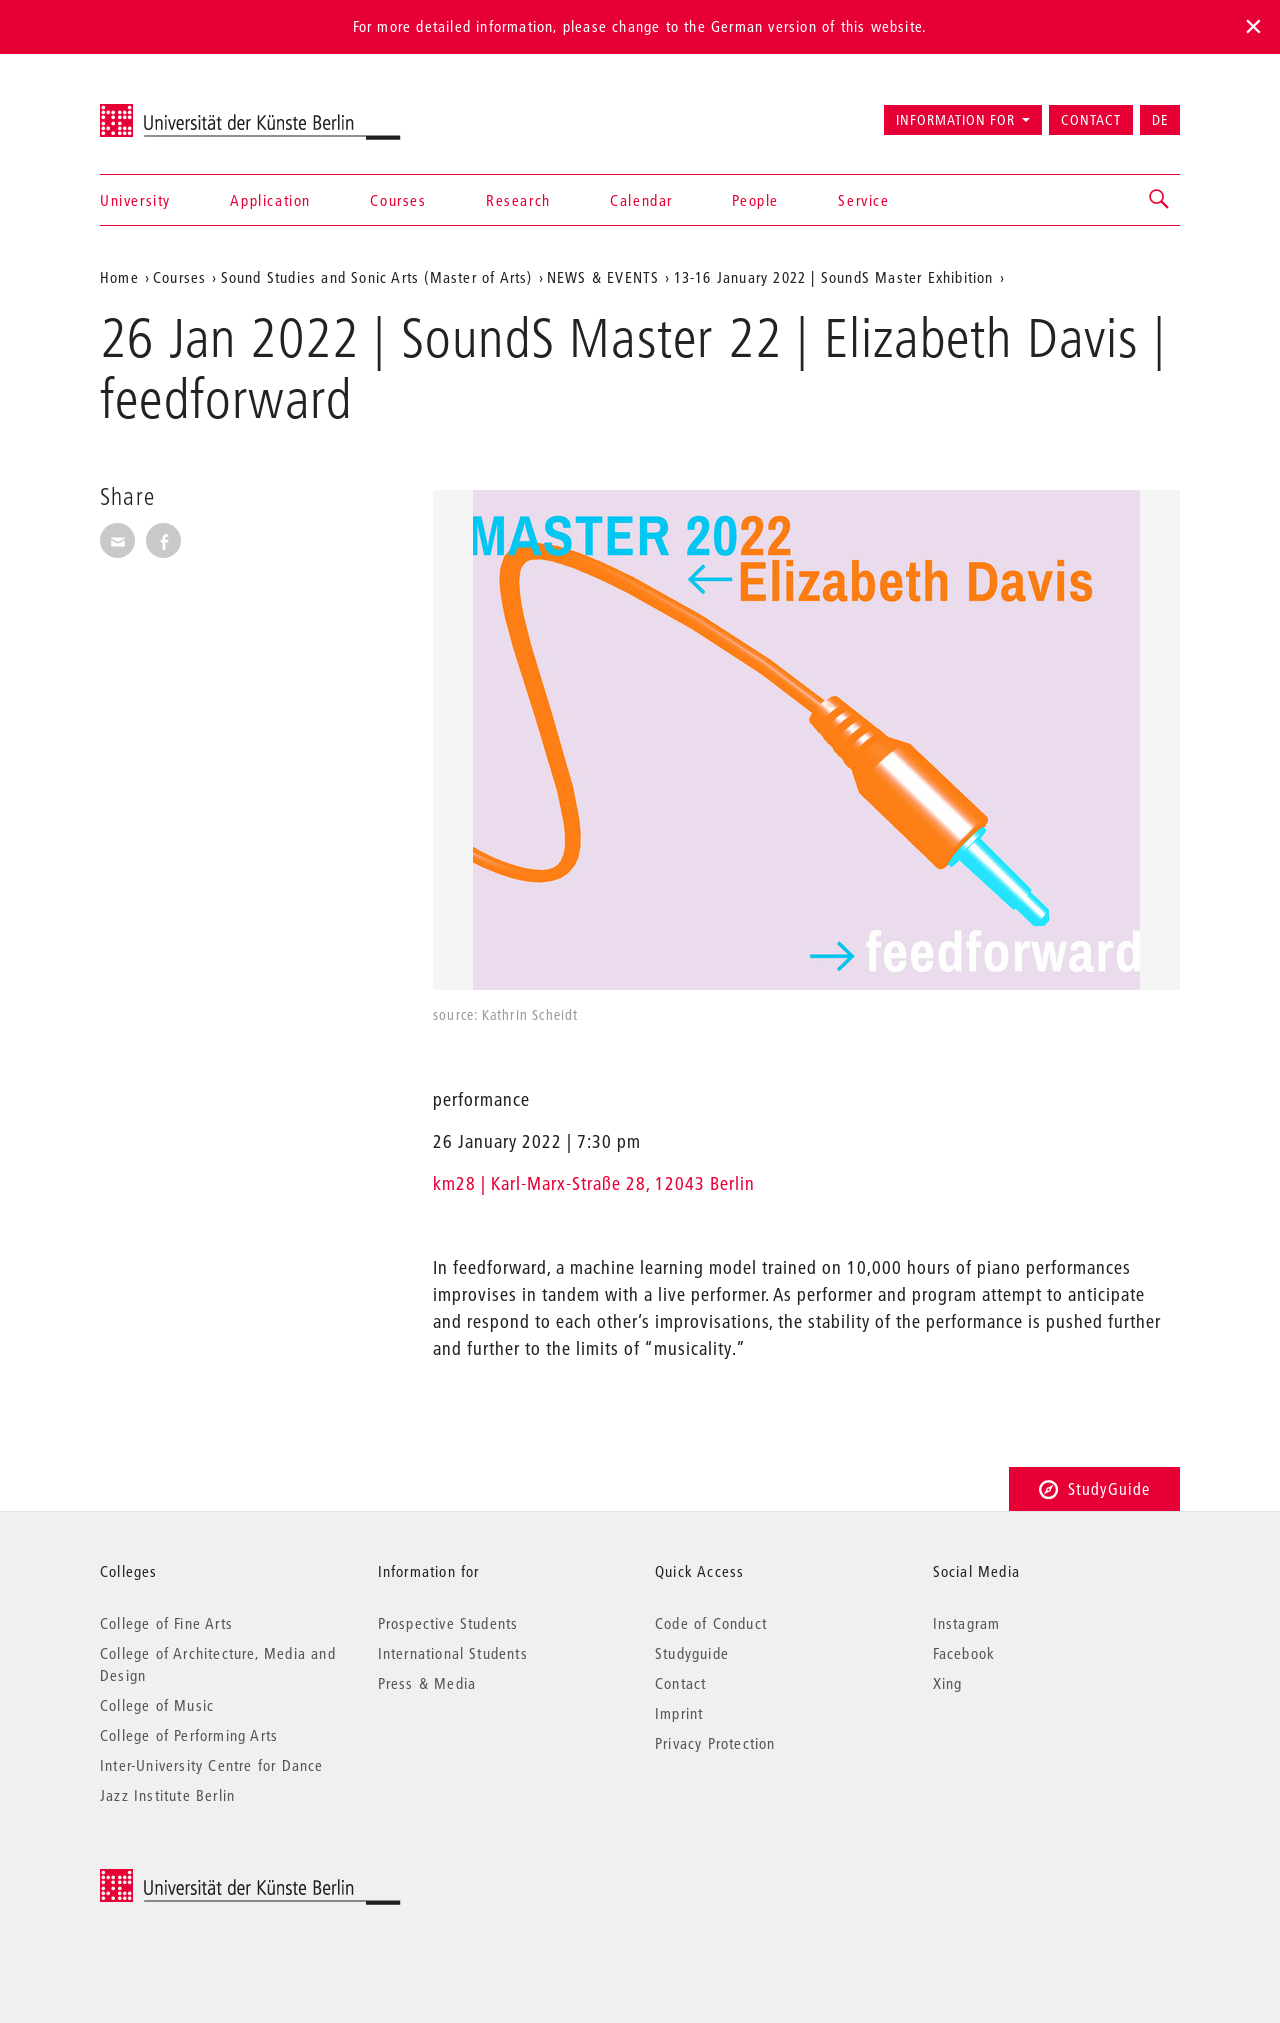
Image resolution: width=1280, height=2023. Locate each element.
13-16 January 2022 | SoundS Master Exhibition (834, 277)
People (755, 200)
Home (119, 277)
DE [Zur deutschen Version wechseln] (1160, 120)
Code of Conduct (711, 1623)
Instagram (967, 1623)
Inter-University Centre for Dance (212, 1765)
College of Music (157, 1705)
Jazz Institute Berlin (167, 1795)
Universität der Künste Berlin (178, 111)
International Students (453, 1653)
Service (863, 200)
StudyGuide (1094, 1488)
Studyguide (692, 1653)
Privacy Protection (715, 1743)
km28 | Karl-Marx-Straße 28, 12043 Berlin (594, 1183)
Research (518, 200)
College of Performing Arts (189, 1735)
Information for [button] (955, 120)
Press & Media (427, 1683)
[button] (1160, 200)
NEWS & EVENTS (603, 277)
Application (270, 200)
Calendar (641, 200)
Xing (948, 1683)
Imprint (679, 1713)
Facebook (964, 1653)
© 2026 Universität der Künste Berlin (204, 1879)
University (135, 200)
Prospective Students (448, 1623)
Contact (1091, 120)
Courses (398, 200)
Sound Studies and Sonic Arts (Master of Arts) (377, 277)
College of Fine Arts (166, 1623)
